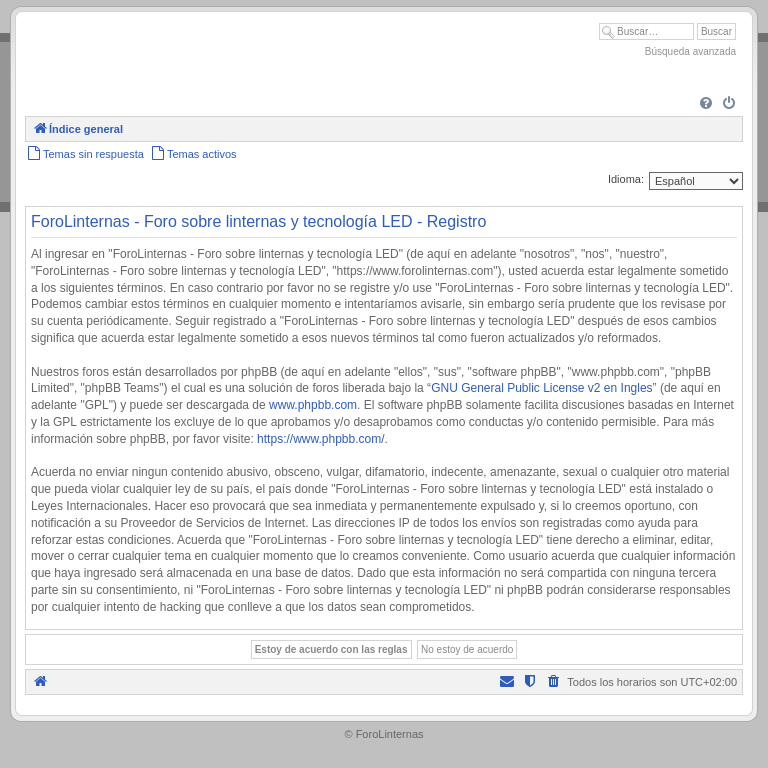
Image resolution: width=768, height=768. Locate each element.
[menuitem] (706, 104)
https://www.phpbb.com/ (320, 439)
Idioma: (626, 179)
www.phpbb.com (313, 405)
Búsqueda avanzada (690, 51)
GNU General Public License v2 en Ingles (541, 388)
